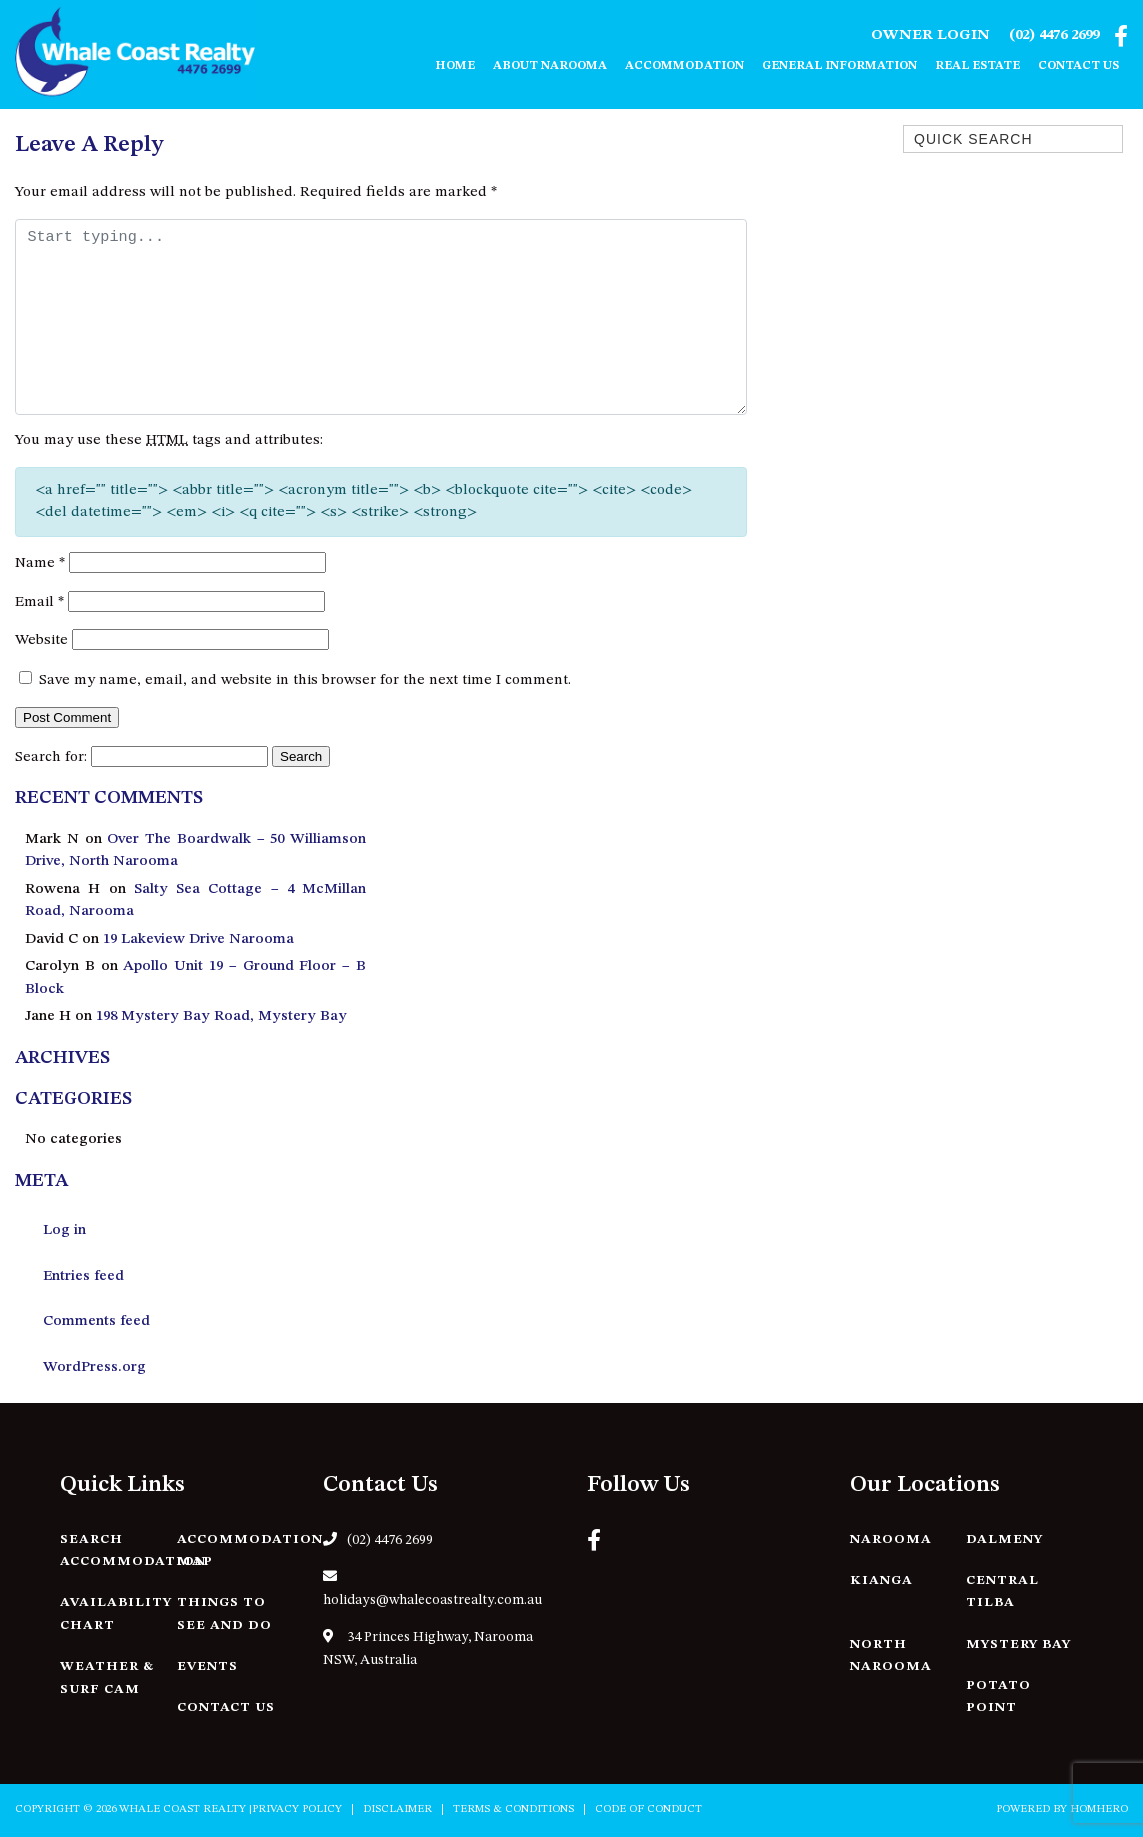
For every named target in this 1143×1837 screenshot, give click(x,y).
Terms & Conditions (513, 1809)
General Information (839, 66)
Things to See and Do (224, 1614)
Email (39, 602)
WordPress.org (94, 1367)
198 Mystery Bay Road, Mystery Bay (221, 1016)
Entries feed (83, 1276)
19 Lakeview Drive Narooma (198, 939)
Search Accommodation (133, 1551)
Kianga (881, 1580)
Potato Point (998, 1697)
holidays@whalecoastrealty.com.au (432, 1588)
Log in (64, 1230)
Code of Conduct (648, 1809)
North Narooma (891, 1656)
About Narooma (550, 66)
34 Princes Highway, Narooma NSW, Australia (428, 1648)
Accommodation (684, 66)
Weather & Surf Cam (107, 1678)
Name (40, 563)
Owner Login (930, 35)
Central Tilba (1002, 1592)
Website (41, 640)
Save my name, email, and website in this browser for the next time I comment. (305, 680)
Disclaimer (397, 1809)
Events (207, 1666)
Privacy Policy (297, 1809)
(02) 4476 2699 (1054, 35)
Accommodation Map (250, 1551)
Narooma (891, 1539)
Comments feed (96, 1321)
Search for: (51, 757)
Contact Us (1078, 66)
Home (455, 66)
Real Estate (977, 66)
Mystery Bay (1018, 1644)
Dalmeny (1004, 1539)
